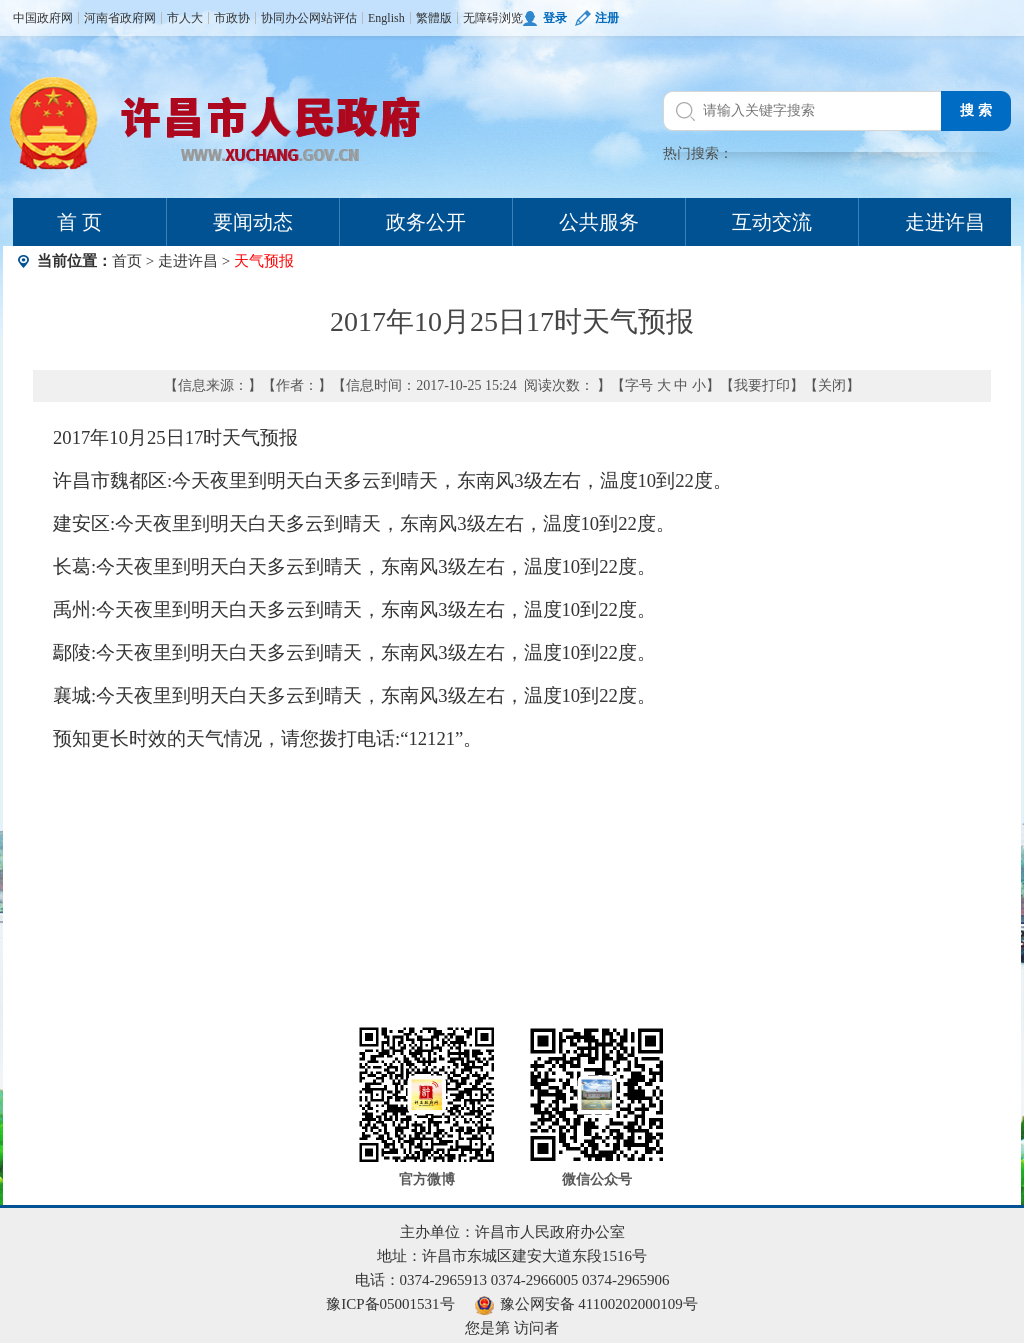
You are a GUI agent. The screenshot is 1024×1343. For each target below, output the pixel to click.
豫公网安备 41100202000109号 (586, 1304)
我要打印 (762, 385)
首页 (127, 261)
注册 (607, 18)
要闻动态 (253, 222)
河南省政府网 (120, 18)
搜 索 (976, 110)
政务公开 (426, 222)
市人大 (185, 18)
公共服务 (599, 222)
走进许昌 (188, 261)
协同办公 (285, 18)
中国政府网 (43, 18)
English (386, 18)
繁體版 (434, 18)
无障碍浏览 (493, 18)
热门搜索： (698, 153)
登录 (555, 18)
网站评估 (333, 18)
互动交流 (772, 222)
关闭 (832, 385)
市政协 (232, 18)
